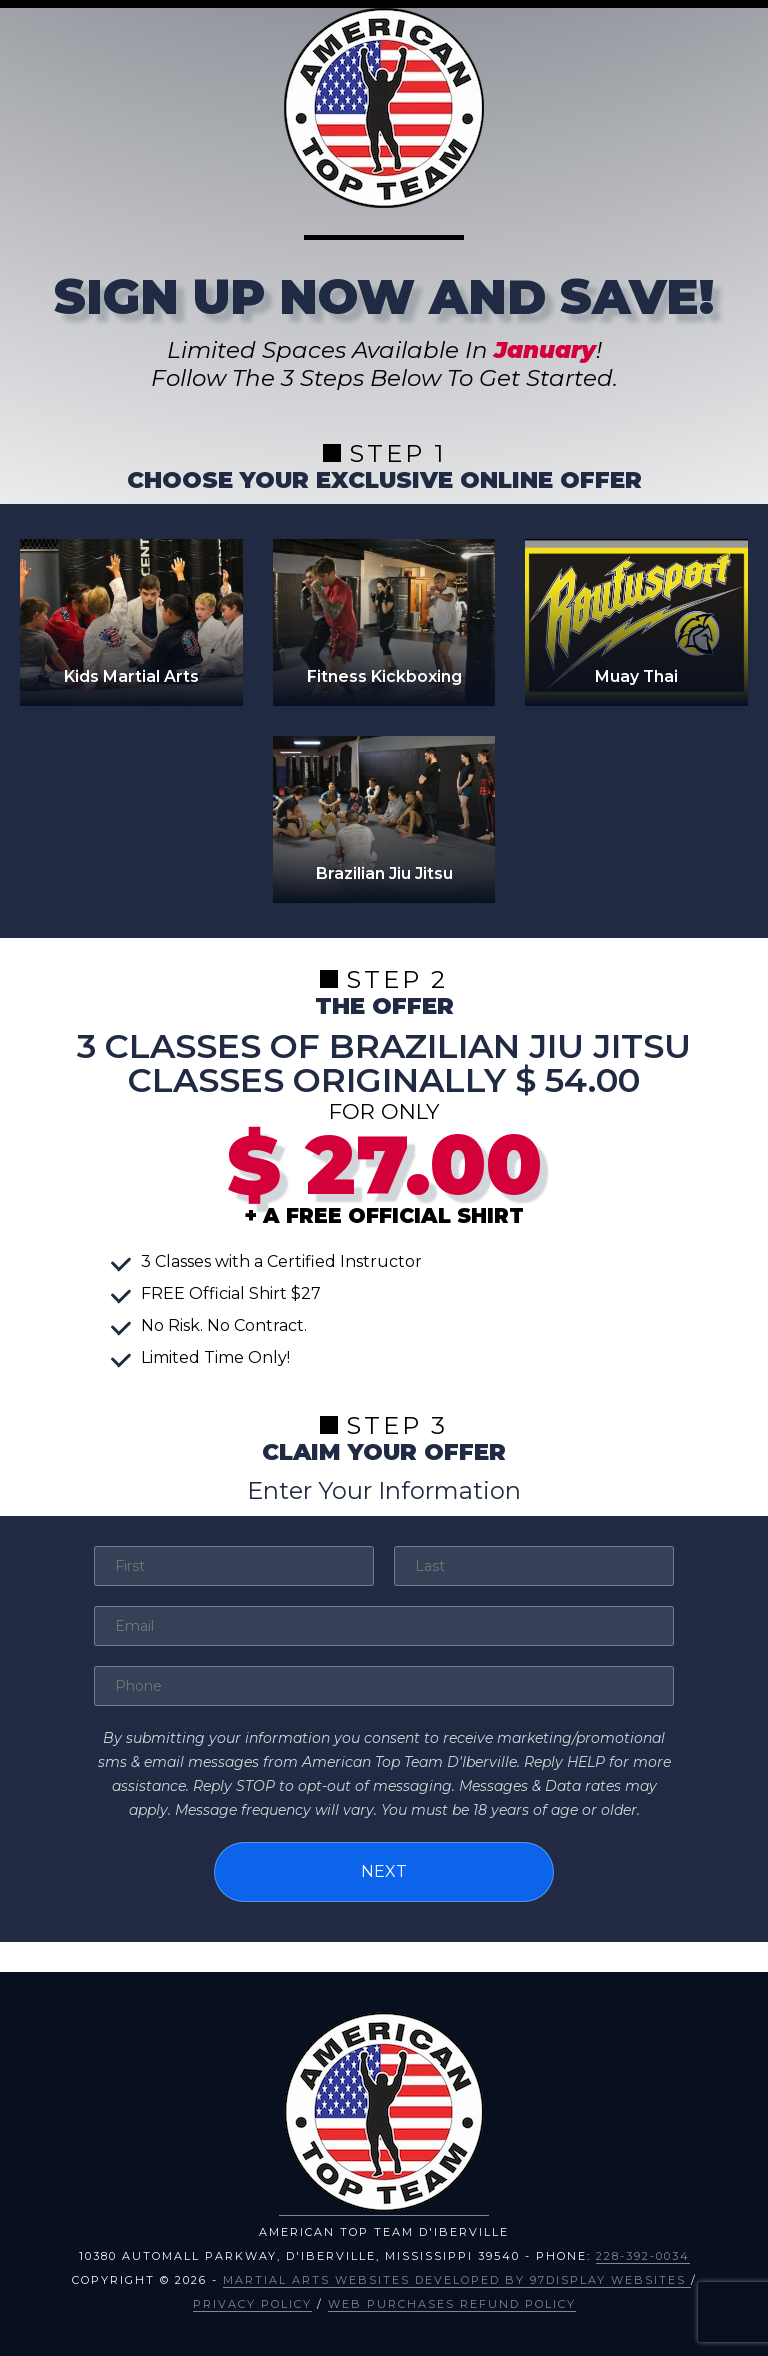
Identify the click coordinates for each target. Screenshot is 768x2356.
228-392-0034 (643, 2256)
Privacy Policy (252, 2304)
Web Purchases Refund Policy (452, 2304)
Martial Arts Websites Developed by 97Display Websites (457, 2280)
